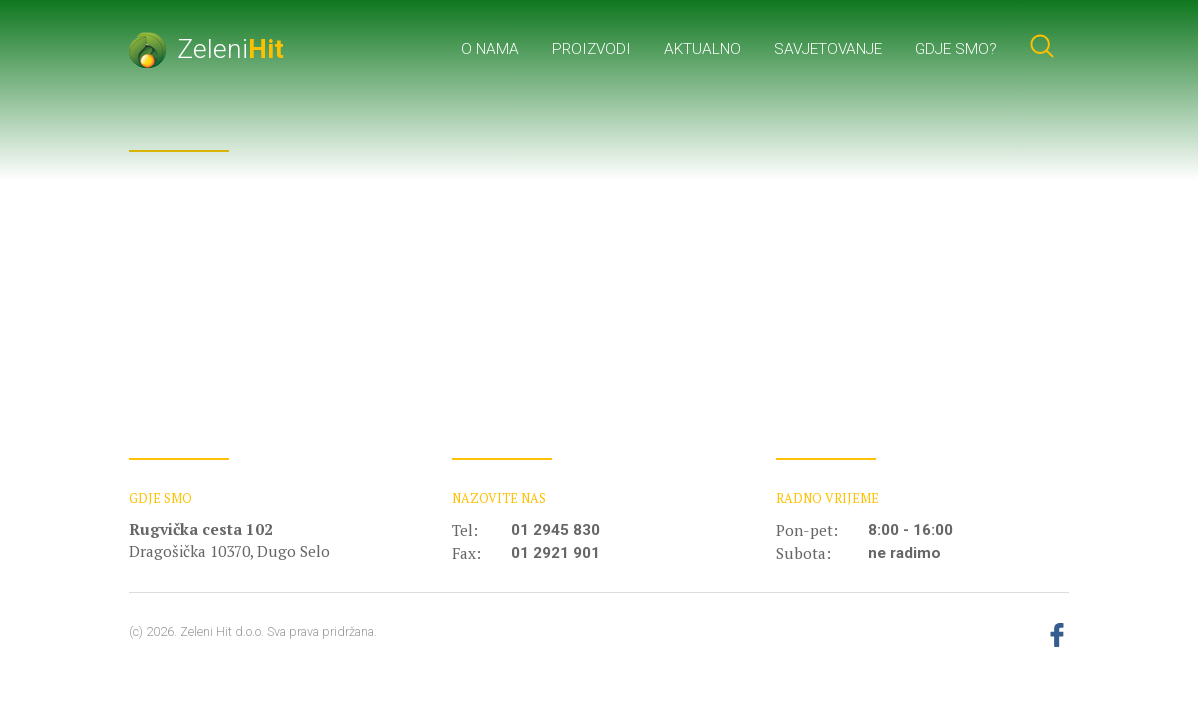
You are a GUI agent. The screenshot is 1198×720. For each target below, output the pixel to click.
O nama (490, 49)
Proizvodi (591, 49)
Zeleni (206, 48)
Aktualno (702, 49)
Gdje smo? (956, 49)
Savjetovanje (828, 49)
